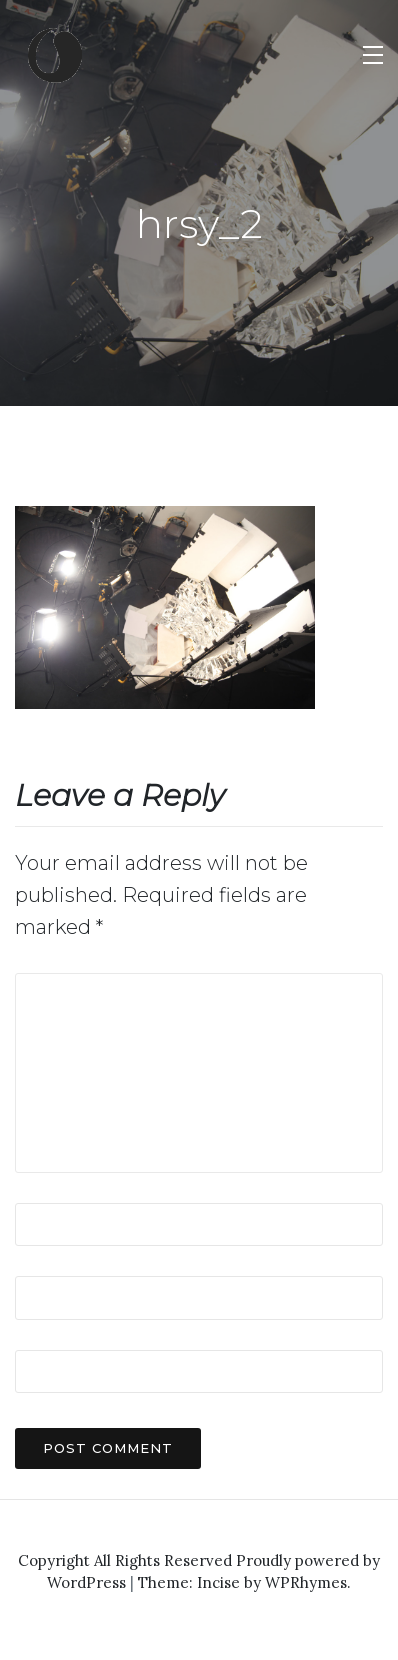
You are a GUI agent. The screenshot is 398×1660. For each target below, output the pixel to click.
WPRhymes (306, 1582)
